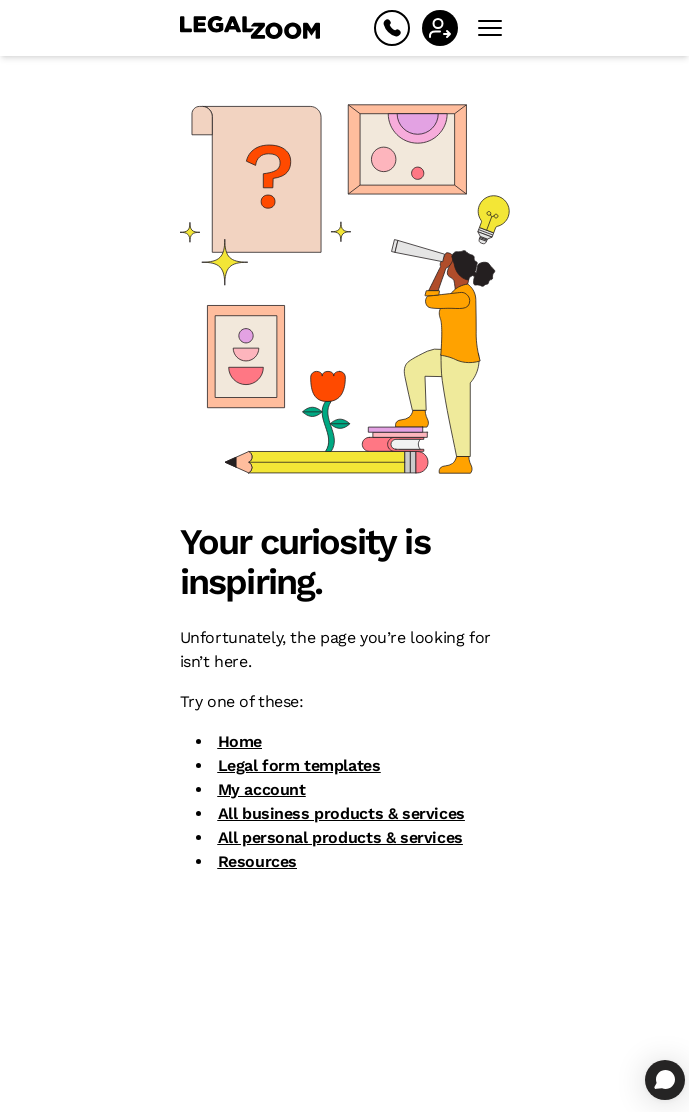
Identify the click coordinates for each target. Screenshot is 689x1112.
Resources (257, 861)
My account (262, 789)
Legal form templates (299, 765)
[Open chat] (665, 1080)
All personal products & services (340, 837)
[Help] (392, 28)
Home (240, 741)
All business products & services (341, 813)
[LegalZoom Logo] (250, 28)
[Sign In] (440, 28)
